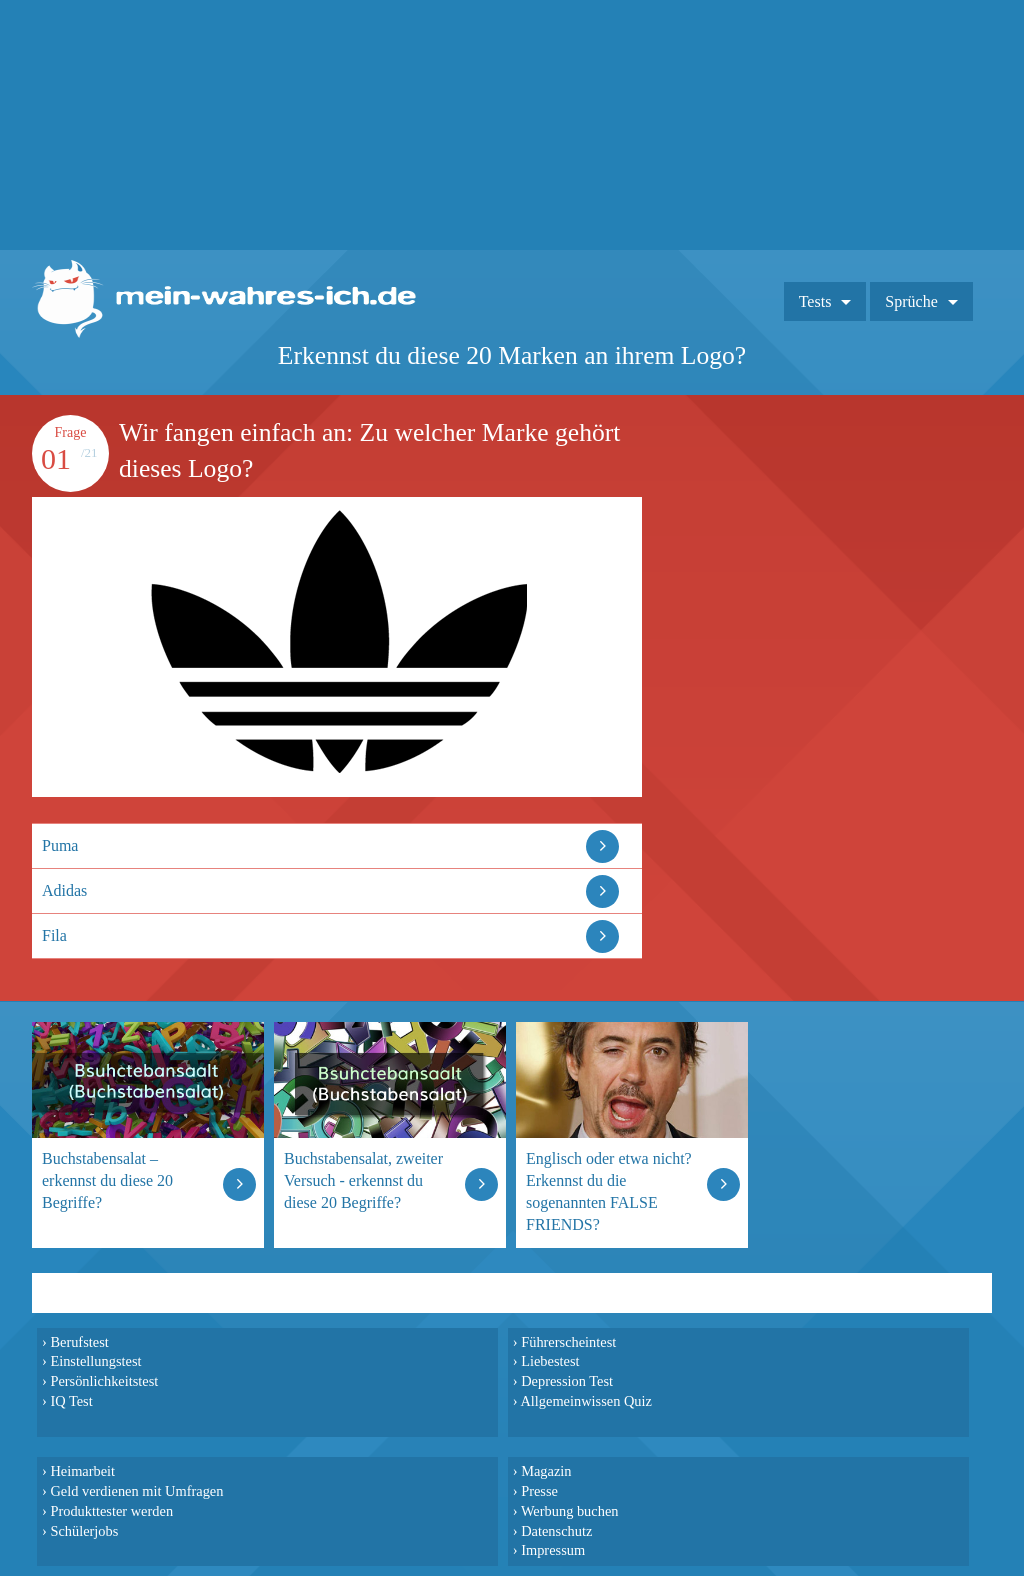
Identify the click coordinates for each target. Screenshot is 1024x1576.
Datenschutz (556, 1531)
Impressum (553, 1550)
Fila (54, 935)
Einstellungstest (95, 1361)
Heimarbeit (82, 1471)
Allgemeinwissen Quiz (586, 1401)
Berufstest (79, 1342)
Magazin (546, 1471)
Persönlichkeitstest (104, 1381)
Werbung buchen (570, 1511)
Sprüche (911, 301)
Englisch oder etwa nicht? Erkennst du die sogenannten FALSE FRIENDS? (609, 1191)
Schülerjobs (84, 1531)
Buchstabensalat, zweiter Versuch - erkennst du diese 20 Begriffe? (363, 1180)
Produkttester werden (111, 1511)
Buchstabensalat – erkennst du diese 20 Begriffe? (107, 1180)
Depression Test (567, 1381)
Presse (539, 1491)
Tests (815, 301)
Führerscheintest (568, 1342)
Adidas (64, 890)
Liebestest (550, 1361)
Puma (60, 845)
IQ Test (71, 1401)
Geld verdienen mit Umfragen (136, 1491)
